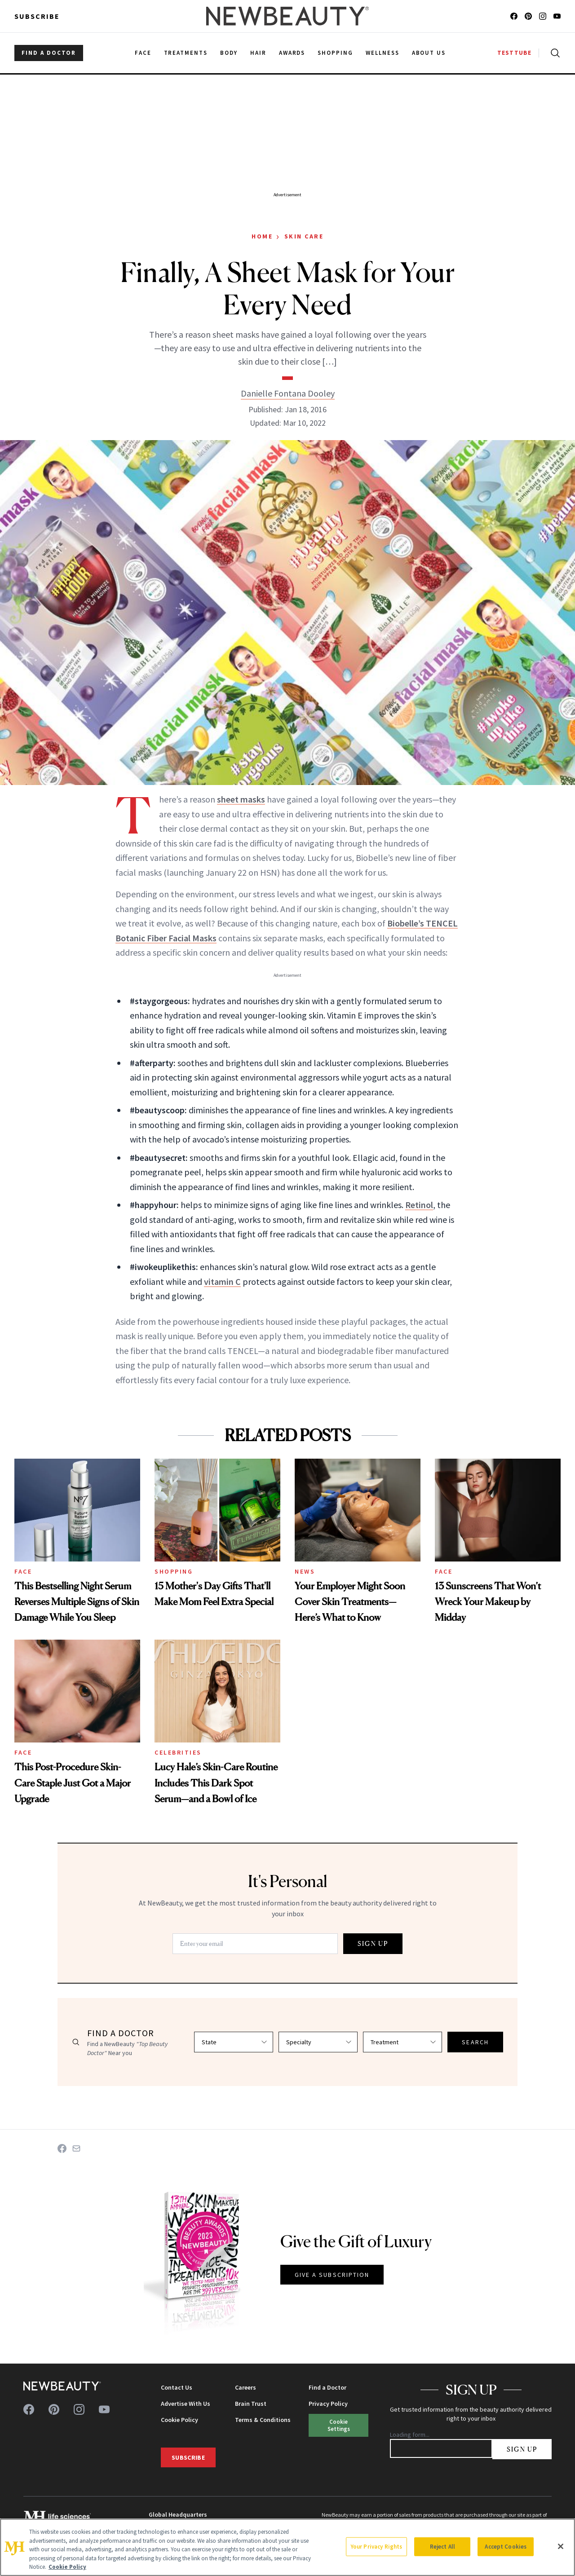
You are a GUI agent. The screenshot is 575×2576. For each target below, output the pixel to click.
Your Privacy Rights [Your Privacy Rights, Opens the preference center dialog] (376, 2546)
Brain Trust (250, 2404)
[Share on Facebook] (62, 2148)
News (305, 1571)
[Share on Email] (76, 2148)
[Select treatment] (402, 2042)
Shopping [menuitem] (335, 53)
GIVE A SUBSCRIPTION (332, 2275)
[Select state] (233, 2042)
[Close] (561, 2546)
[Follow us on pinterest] (528, 16)
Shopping (174, 1571)
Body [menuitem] (229, 53)
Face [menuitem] (143, 53)
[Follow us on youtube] (557, 16)
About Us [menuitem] (429, 53)
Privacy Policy (328, 2404)
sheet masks (241, 799)
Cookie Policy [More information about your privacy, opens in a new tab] (67, 2567)
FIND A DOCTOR (49, 53)
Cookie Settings (338, 2425)
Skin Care (304, 236)
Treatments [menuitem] (186, 53)
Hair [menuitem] (258, 53)
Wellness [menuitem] (382, 53)
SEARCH (475, 2042)
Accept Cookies (505, 2546)
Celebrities (178, 1752)
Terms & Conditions (263, 2420)
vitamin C (222, 1281)
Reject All (442, 2546)
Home (262, 236)
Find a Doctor (327, 2387)
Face (23, 1571)
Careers (245, 2387)
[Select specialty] (318, 2042)
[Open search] (553, 53)
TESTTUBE (514, 53)
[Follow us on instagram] (542, 16)
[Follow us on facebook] (514, 16)
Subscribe (37, 16)
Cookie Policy (179, 2420)
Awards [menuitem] (292, 53)
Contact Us (176, 2387)
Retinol (419, 1204)
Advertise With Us (185, 2404)
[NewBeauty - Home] (287, 16)
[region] (287, 2547)
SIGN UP (373, 1943)
